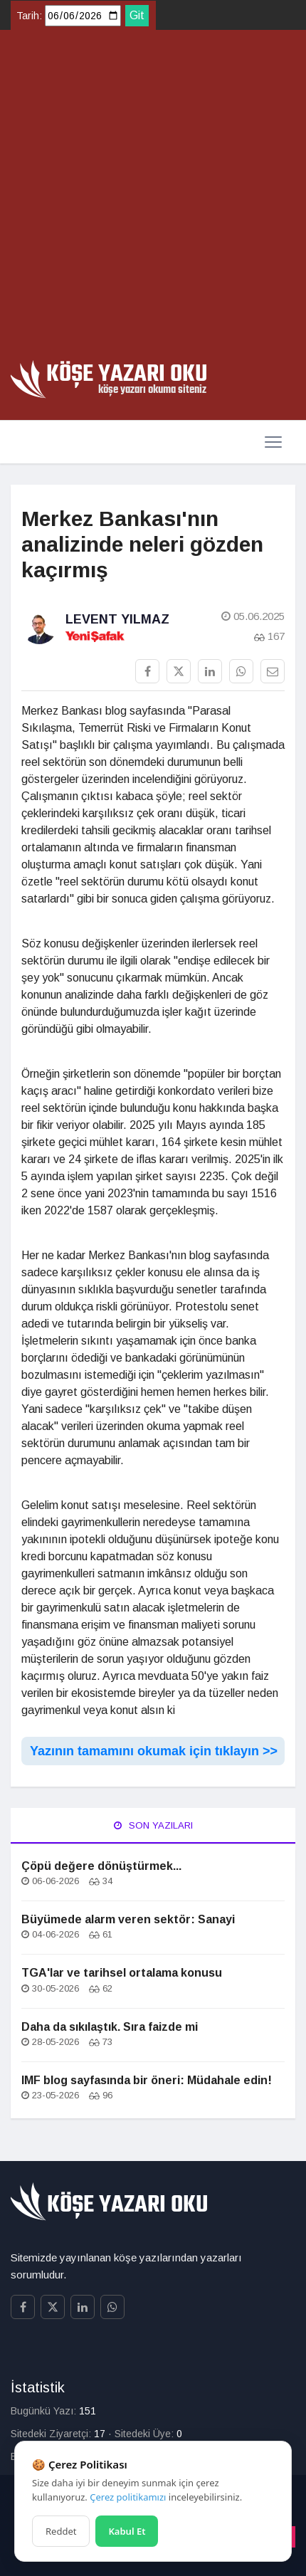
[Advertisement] (153, 200)
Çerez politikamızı (128, 2497)
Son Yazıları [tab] (153, 1825)
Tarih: (29, 15)
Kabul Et (126, 2531)
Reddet (61, 2531)
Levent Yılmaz (117, 619)
